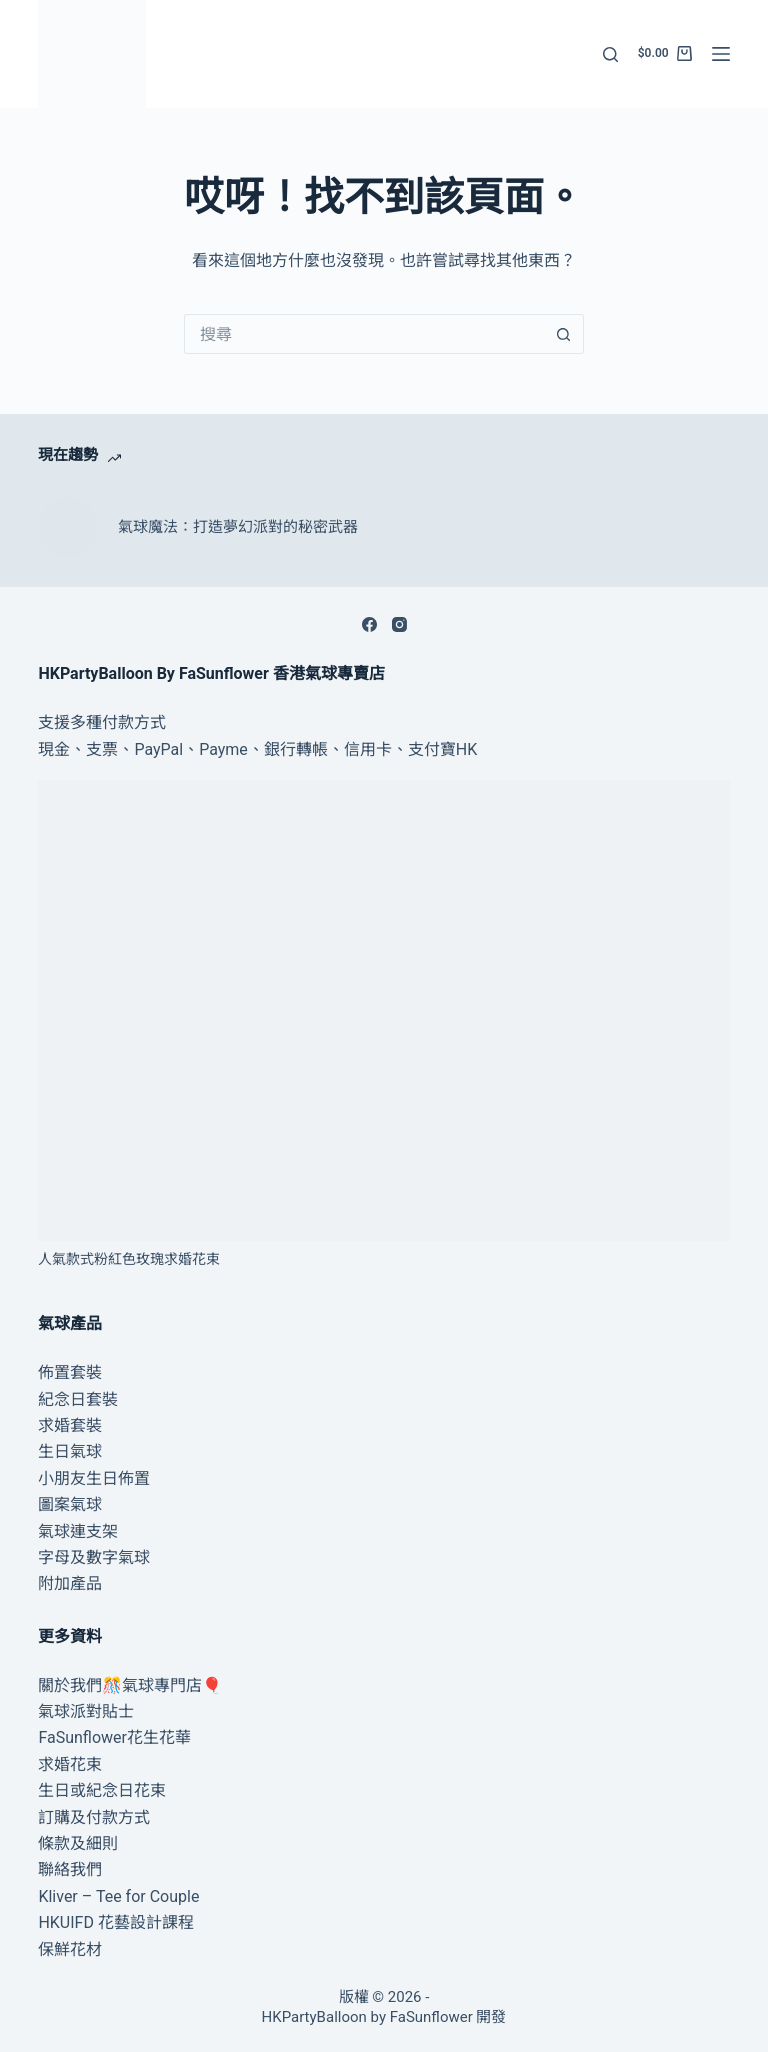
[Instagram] (399, 624)
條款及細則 (78, 1843)
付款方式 (134, 722)
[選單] (721, 54)
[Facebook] (369, 624)
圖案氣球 (70, 1504)
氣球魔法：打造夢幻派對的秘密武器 (238, 527)
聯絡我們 (70, 1869)
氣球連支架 (78, 1531)
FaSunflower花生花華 (114, 1737)
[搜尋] (610, 54)
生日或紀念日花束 (102, 1790)
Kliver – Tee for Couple (118, 1896)
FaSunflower (431, 2017)
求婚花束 (70, 1764)
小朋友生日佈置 (94, 1478)
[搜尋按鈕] (564, 334)
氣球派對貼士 (86, 1711)
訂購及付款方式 (94, 1817)
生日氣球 (70, 1451)
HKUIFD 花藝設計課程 (116, 1922)
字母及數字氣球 (94, 1557)
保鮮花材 (70, 1949)
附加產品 (70, 1583)
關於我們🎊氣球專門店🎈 (130, 1685)
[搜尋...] (364, 334)
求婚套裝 (70, 1425)
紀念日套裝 (78, 1399)
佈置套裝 (70, 1372)
